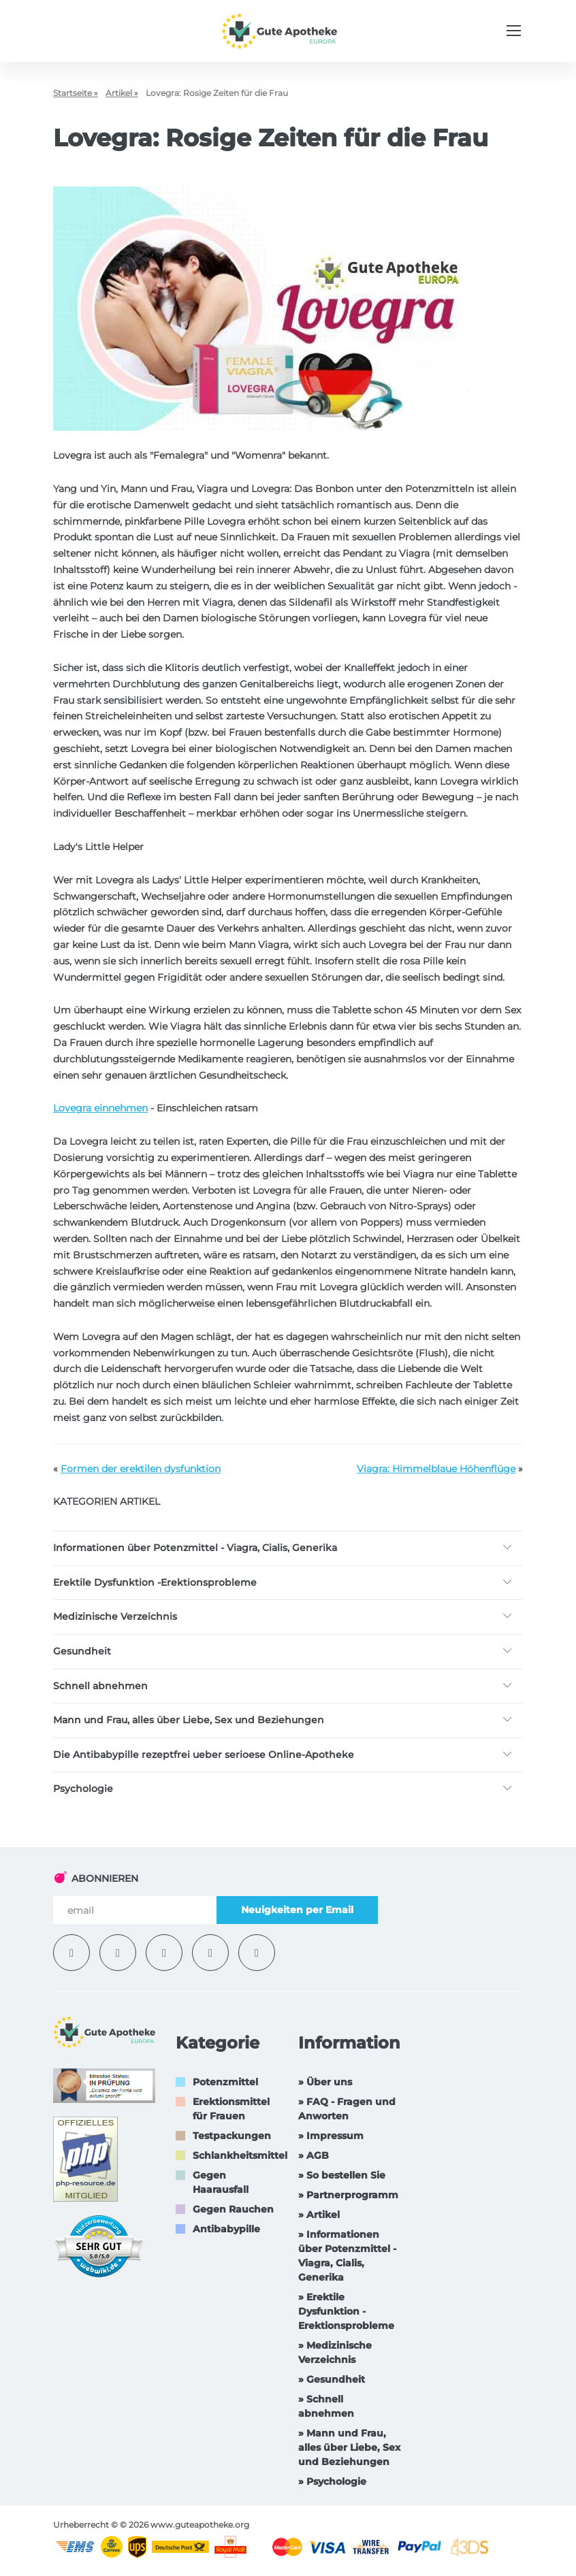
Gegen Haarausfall (221, 2182)
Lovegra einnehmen (100, 1108)
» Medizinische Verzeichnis (335, 2352)
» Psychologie (332, 2481)
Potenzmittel (225, 2082)
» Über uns (325, 2082)
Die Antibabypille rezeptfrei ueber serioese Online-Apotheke (203, 1754)
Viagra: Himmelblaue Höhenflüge (436, 1469)
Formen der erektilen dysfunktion (141, 1469)
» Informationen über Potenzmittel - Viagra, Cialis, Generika (347, 2255)
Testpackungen (232, 2136)
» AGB (313, 2155)
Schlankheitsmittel (240, 2155)
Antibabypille (226, 2229)
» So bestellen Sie (341, 2175)
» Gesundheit (331, 2379)
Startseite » (75, 93)
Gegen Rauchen (233, 2209)
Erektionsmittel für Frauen (231, 2109)
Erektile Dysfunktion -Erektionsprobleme (155, 1582)
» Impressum (331, 2136)
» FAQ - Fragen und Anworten (347, 2109)
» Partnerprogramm (348, 2195)
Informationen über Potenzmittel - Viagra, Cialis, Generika (195, 1548)
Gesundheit (82, 1651)
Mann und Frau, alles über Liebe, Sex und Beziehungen (188, 1720)
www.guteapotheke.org (199, 2525)
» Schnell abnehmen (326, 2406)
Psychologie (83, 1788)
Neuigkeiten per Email (297, 1910)
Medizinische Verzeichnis (115, 1616)
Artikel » (122, 93)
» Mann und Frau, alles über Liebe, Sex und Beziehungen (349, 2447)
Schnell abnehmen (100, 1686)
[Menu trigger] (514, 30)
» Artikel (319, 2214)
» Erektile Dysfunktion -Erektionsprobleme (346, 2311)
